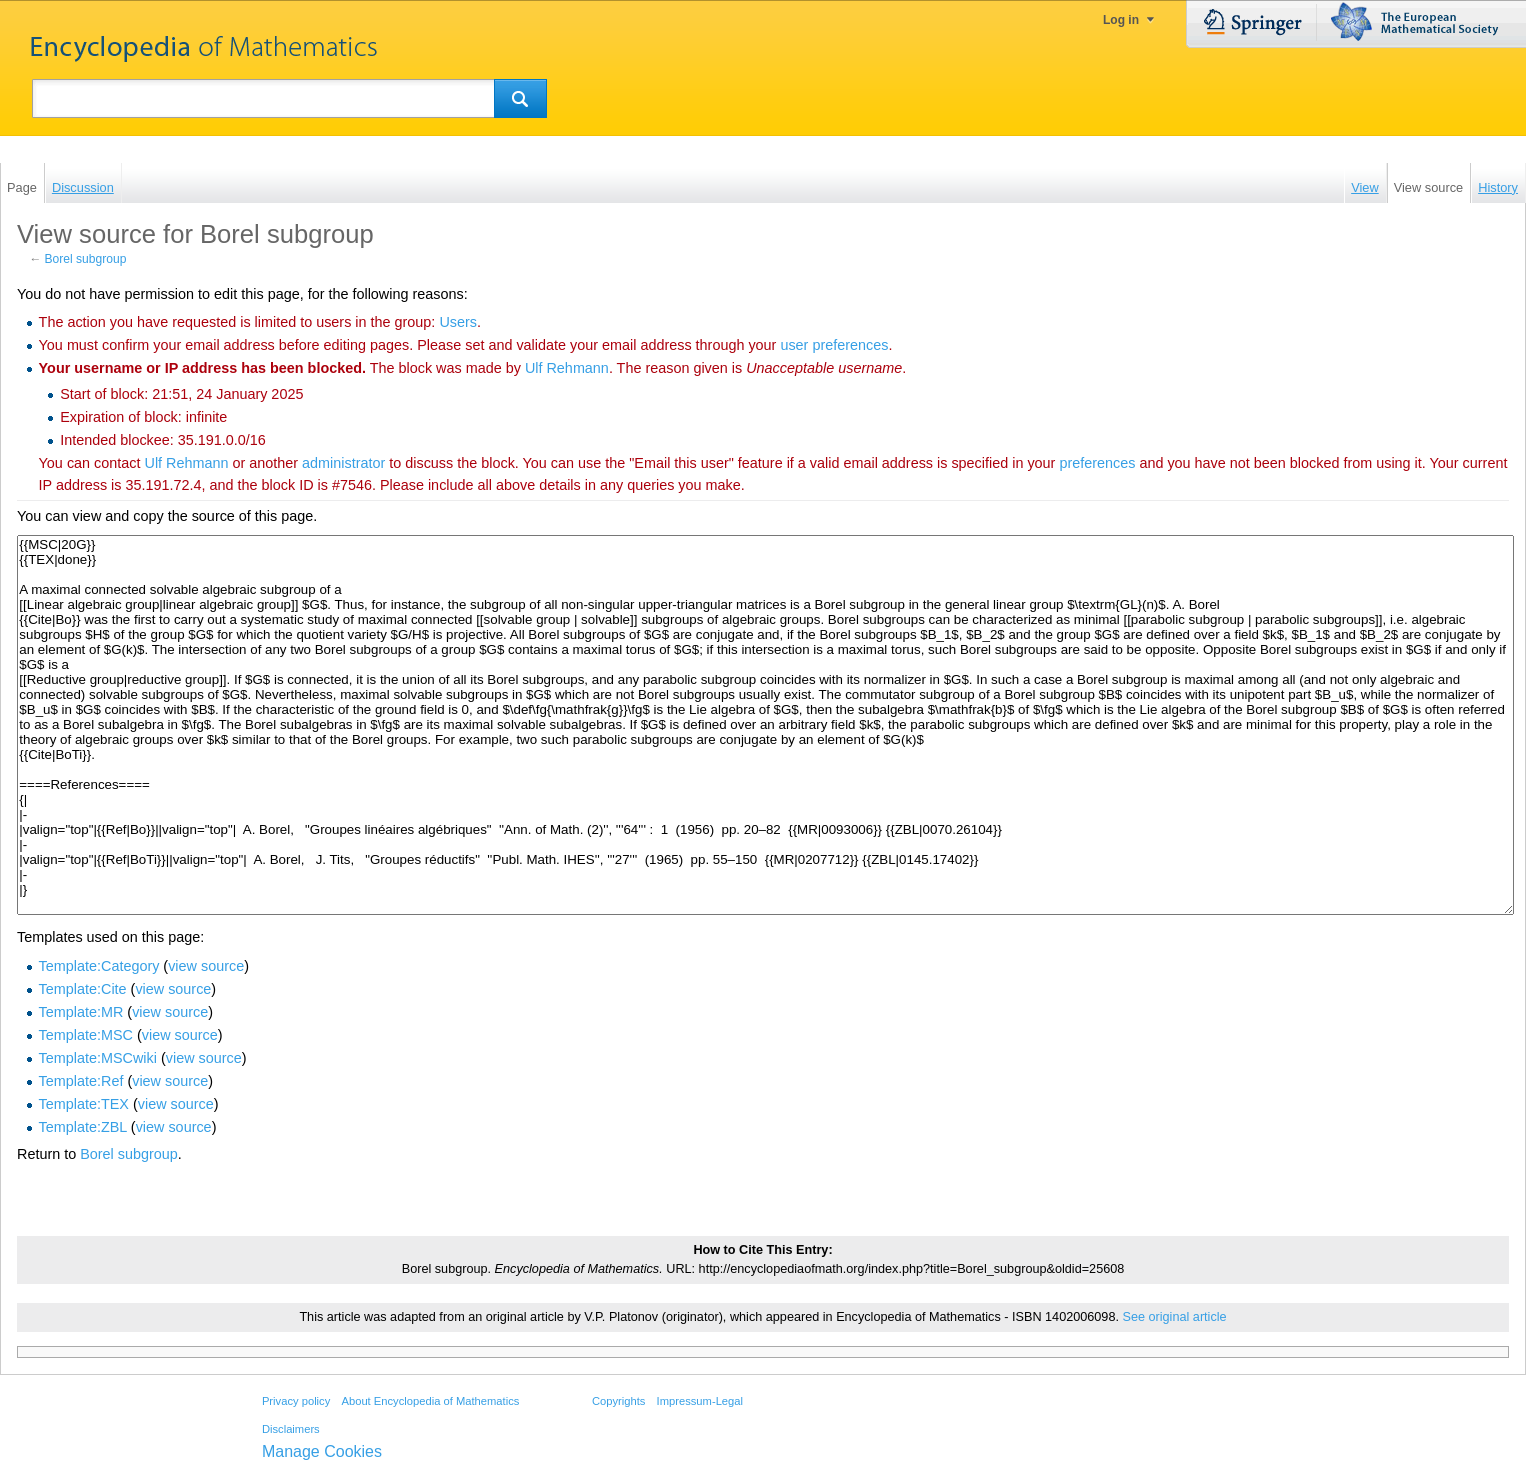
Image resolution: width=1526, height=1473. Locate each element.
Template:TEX (84, 1104)
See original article (1174, 1317)
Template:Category (99, 966)
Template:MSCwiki (98, 1058)
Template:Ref (81, 1081)
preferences (1097, 463)
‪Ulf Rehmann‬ (567, 368)
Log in (1121, 20)
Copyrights (618, 1401)
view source (206, 966)
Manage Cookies (322, 1451)
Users (458, 322)
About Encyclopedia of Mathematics (430, 1401)
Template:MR (81, 1012)
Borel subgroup (86, 259)
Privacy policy (296, 1401)
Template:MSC (86, 1035)
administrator (343, 463)
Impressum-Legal (700, 1401)
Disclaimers (291, 1429)
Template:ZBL (83, 1127)
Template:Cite (83, 989)
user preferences (834, 345)
